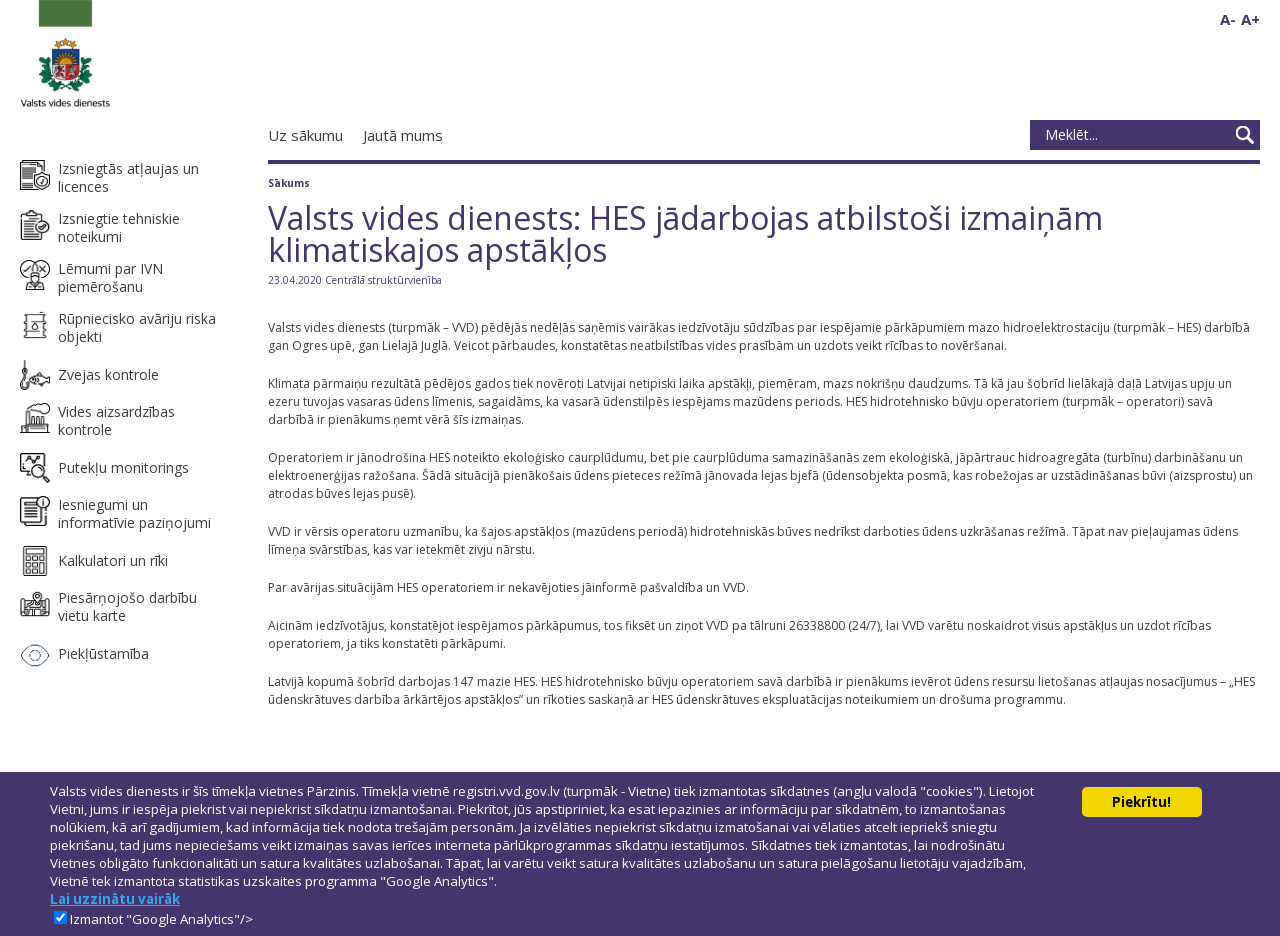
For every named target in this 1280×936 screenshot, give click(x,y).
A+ (1250, 19)
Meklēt (1245, 135)
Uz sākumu (305, 135)
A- (1228, 19)
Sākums (289, 183)
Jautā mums (403, 135)
